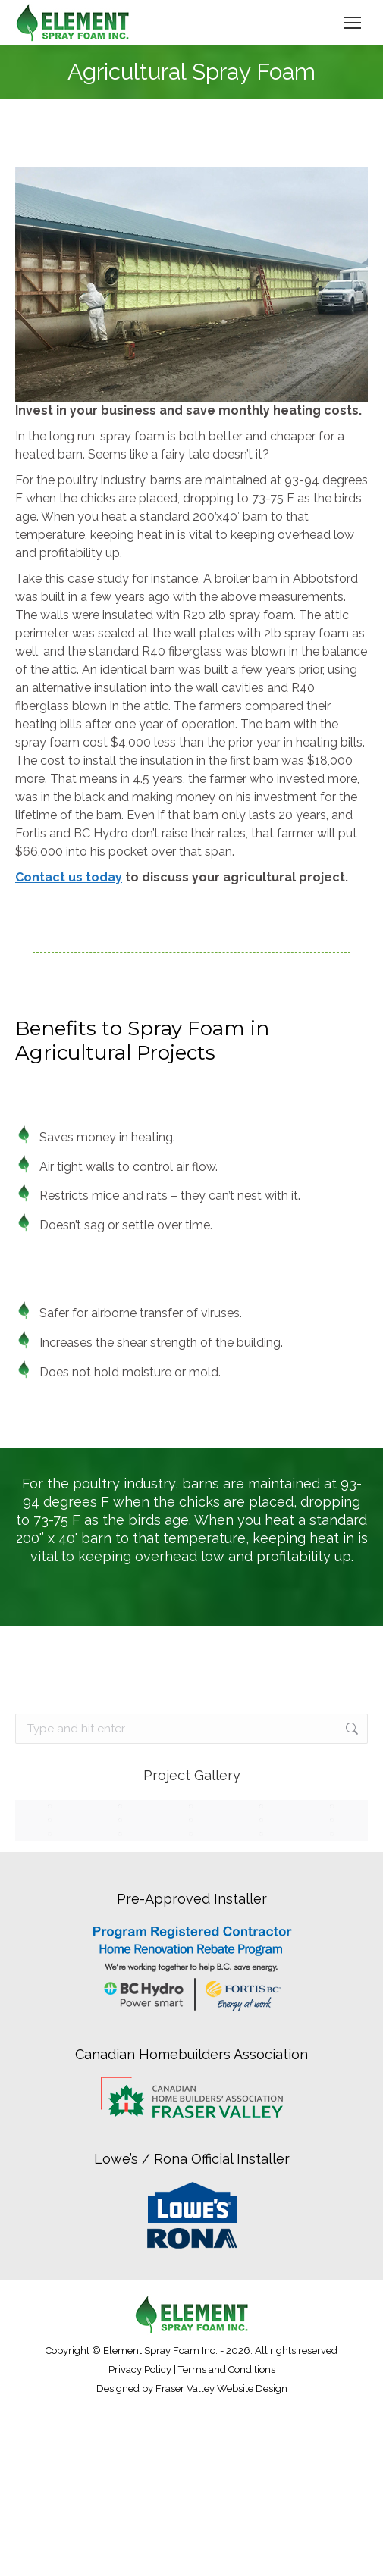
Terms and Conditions (226, 2369)
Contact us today (68, 877)
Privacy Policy (139, 2369)
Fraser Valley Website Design (221, 2388)
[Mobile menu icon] (352, 23)
